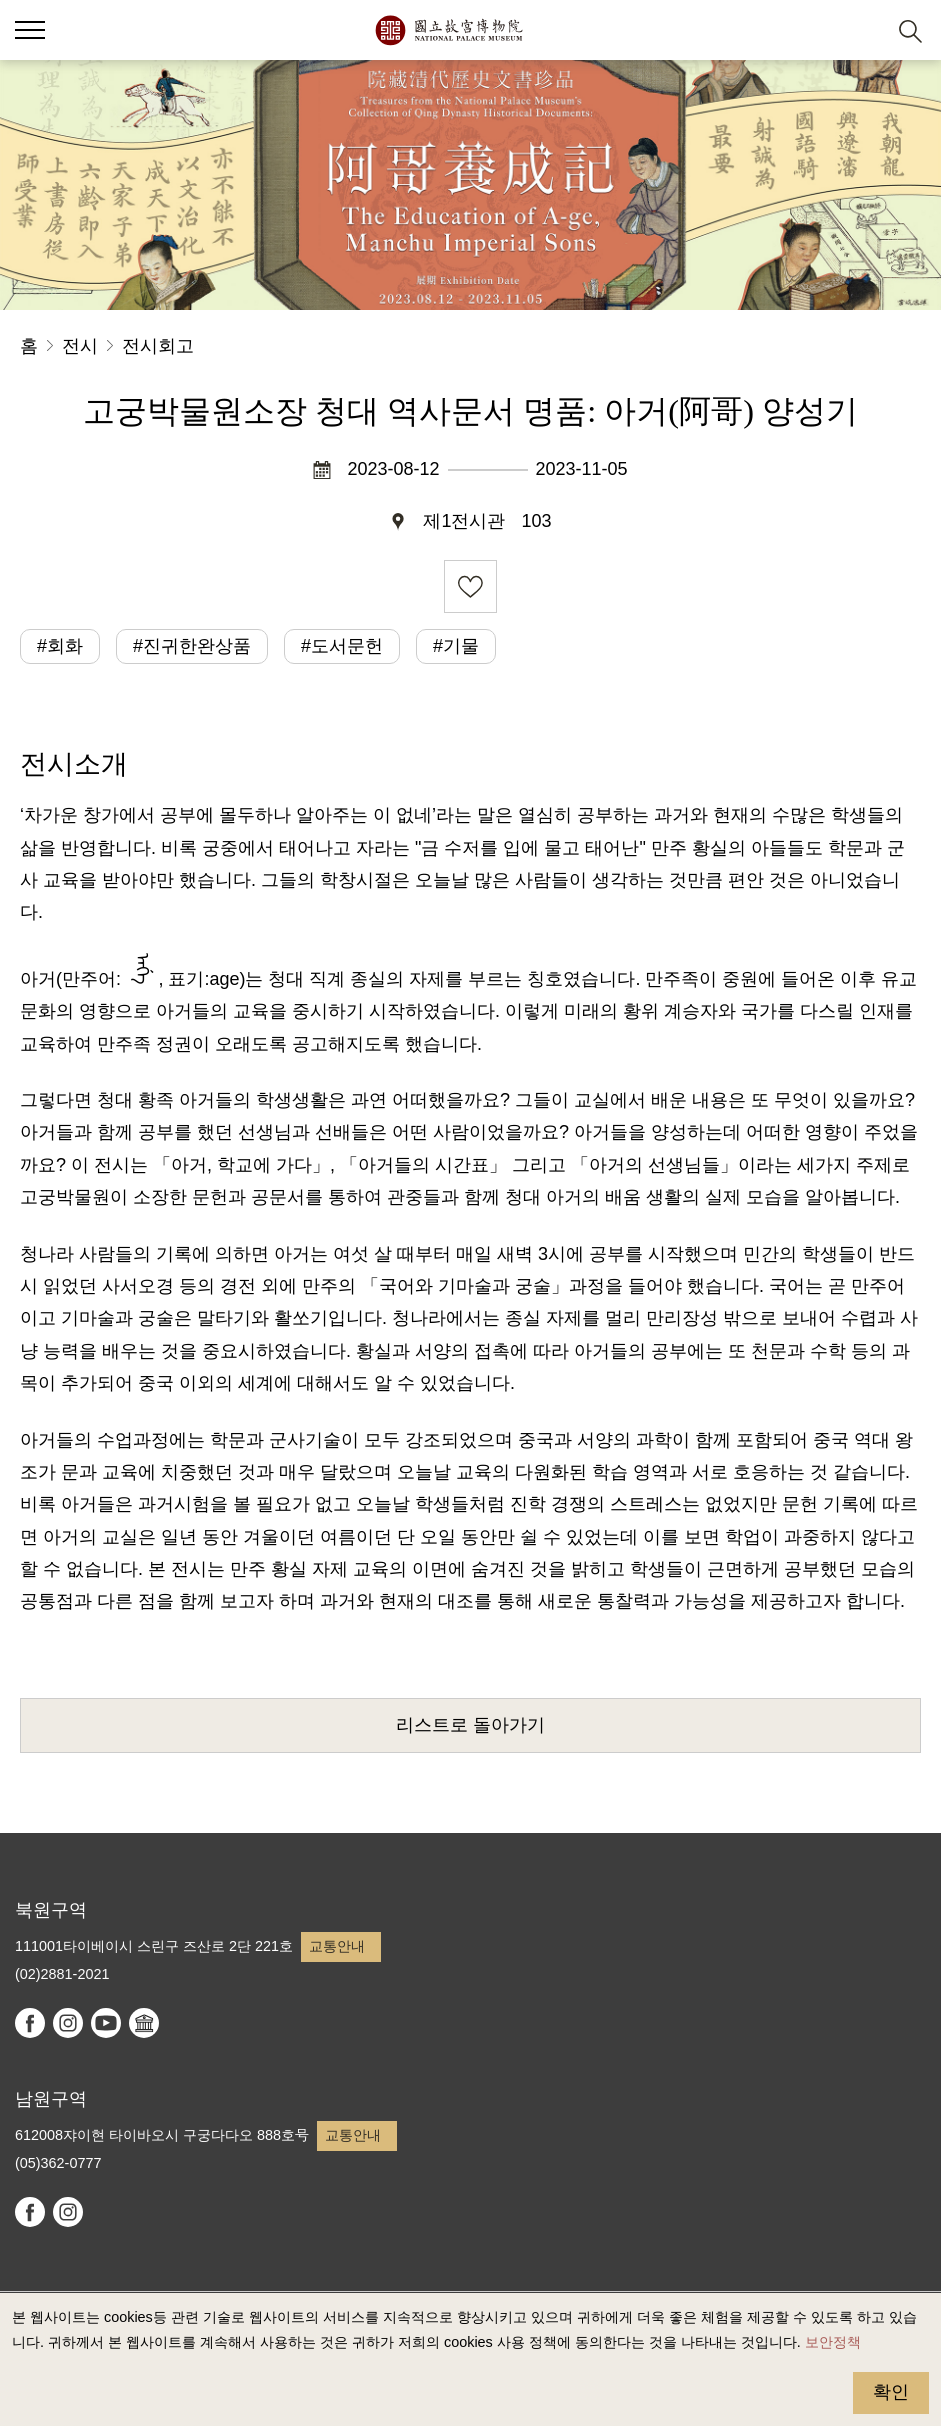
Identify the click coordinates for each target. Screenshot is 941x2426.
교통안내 (337, 1946)
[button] (861, 30)
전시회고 (158, 346)
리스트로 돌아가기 (470, 1725)
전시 (80, 346)
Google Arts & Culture (144, 2023)
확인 (891, 2392)
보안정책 (833, 2342)
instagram (68, 2023)
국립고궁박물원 (448, 30)
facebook (30, 2023)
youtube (106, 2023)
